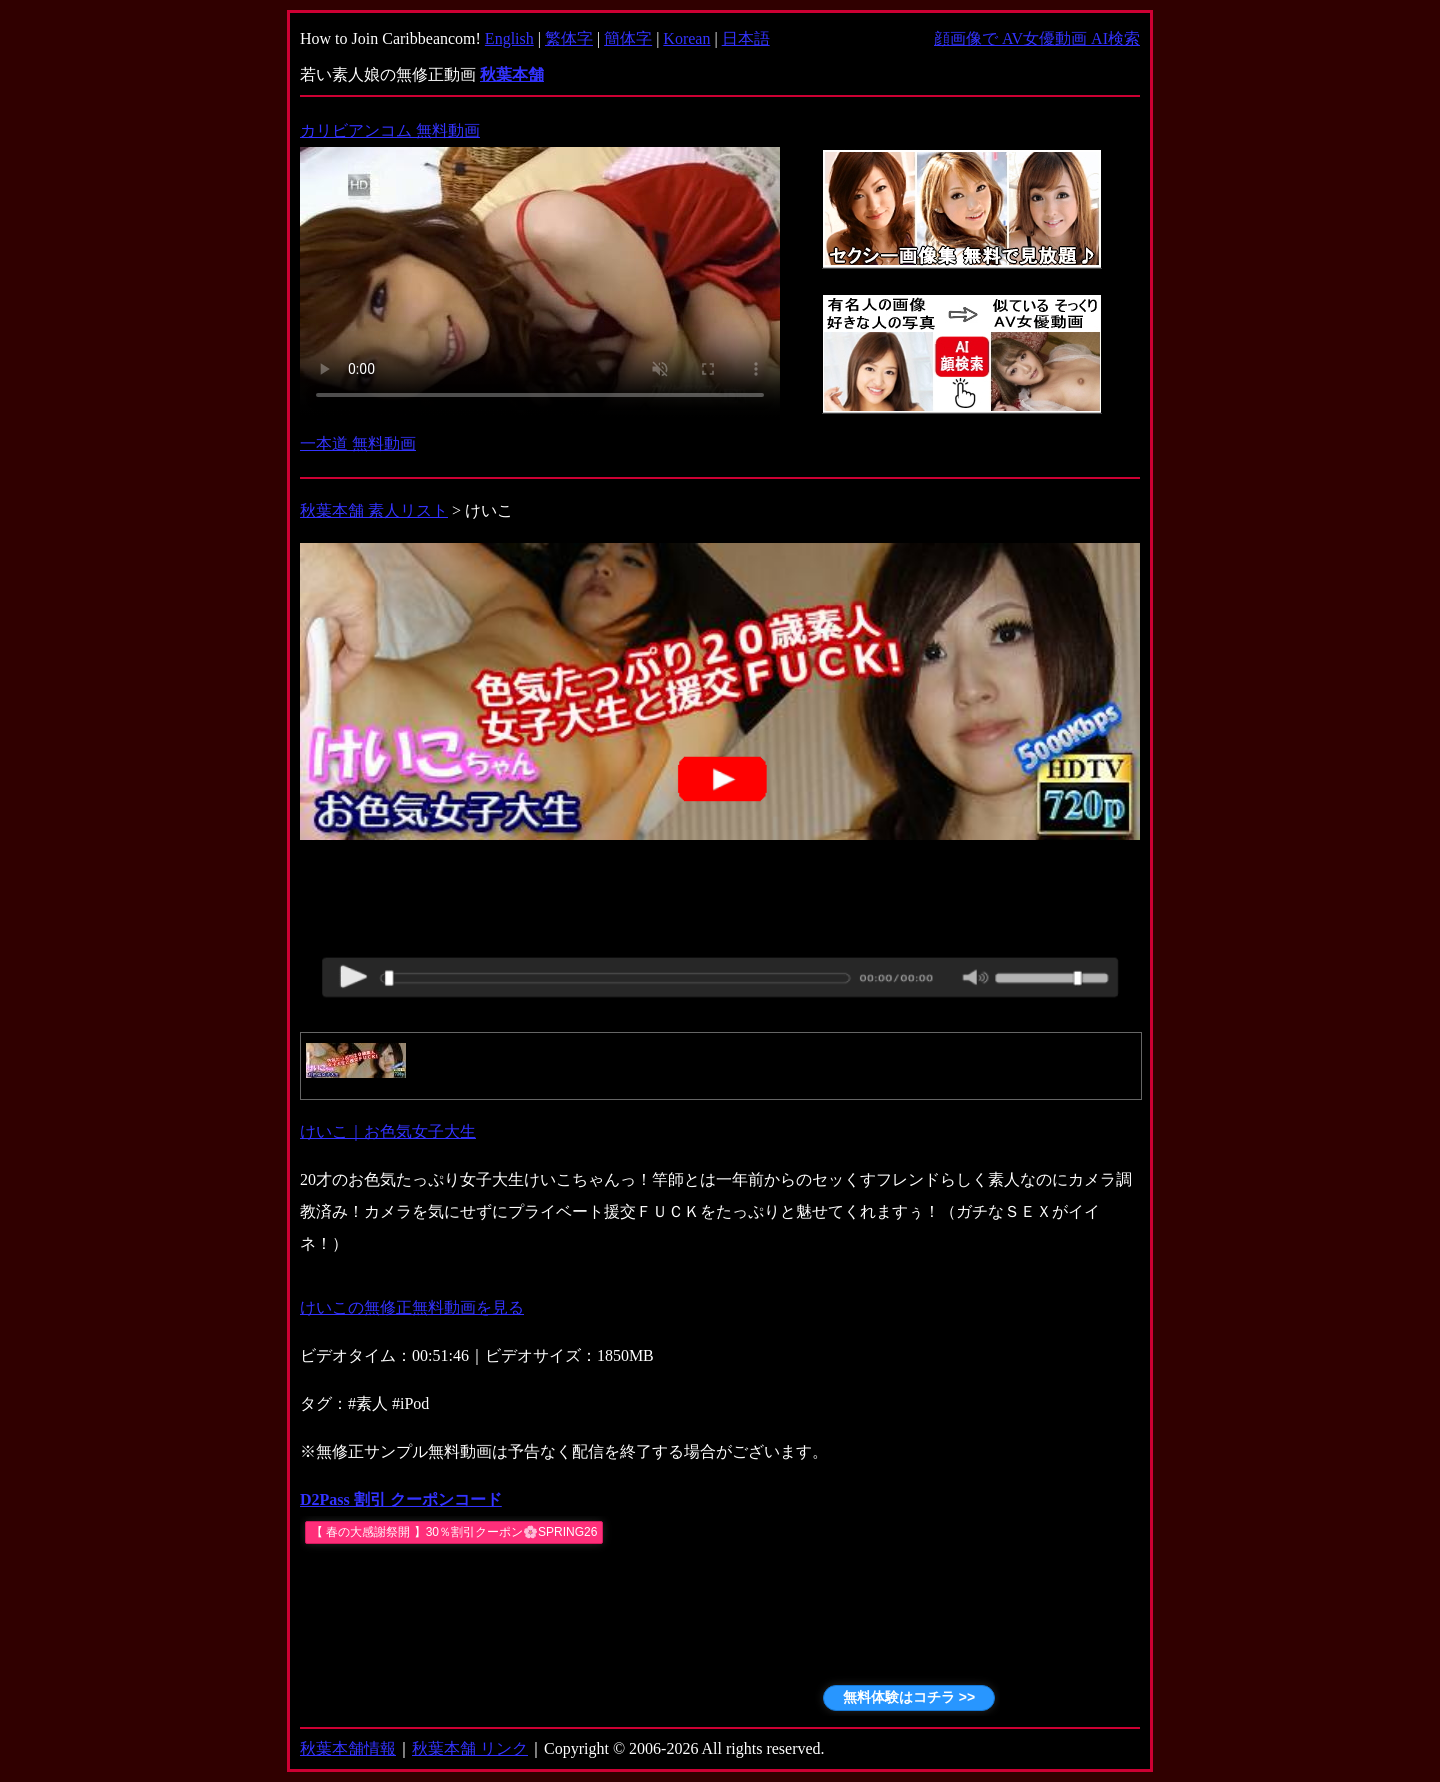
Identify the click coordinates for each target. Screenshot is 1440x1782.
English (509, 38)
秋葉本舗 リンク (470, 1748)
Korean (686, 38)
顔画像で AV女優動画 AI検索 (1037, 38)
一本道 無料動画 (358, 443)
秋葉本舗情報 (348, 1748)
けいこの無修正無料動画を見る (412, 1307)
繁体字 (569, 38)
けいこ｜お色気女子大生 (388, 1131)
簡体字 (628, 38)
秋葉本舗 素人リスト (374, 510)
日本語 (746, 38)
